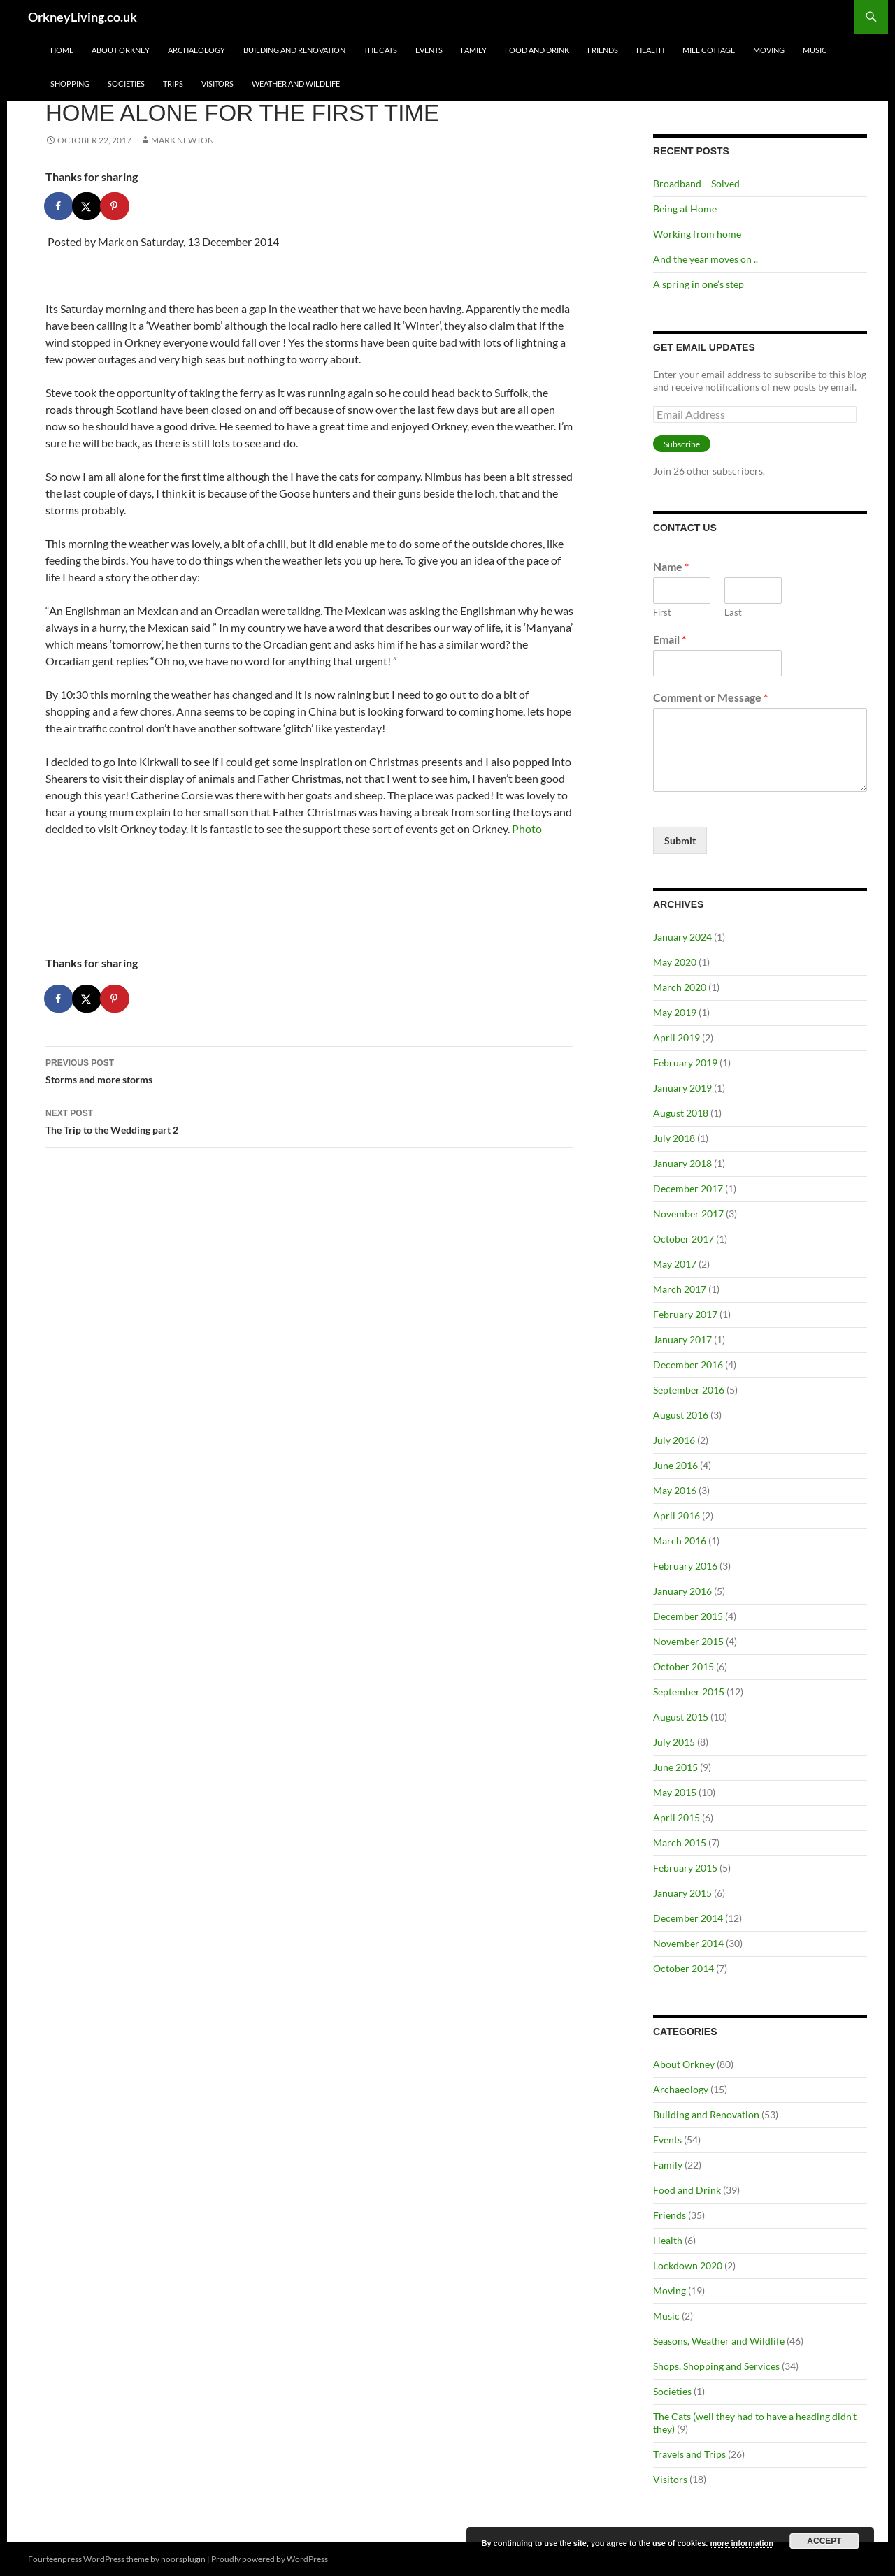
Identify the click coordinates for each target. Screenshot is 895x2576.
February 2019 (685, 1063)
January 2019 (682, 1088)
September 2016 (688, 1390)
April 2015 (676, 1817)
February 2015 (685, 1868)
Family (474, 50)
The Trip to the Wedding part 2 (309, 1120)
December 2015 (688, 1616)
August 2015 (680, 1717)
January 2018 (682, 1163)
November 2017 (688, 1214)
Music (815, 50)
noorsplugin (183, 2559)
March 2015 (679, 1842)
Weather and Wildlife (296, 83)
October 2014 (683, 1968)
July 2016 (674, 1440)
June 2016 (675, 1465)
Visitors (217, 83)
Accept (824, 2541)
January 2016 (682, 1591)
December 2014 (688, 1918)
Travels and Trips (689, 2454)
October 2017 (683, 1239)
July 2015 (674, 1742)
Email (669, 639)
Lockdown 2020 (687, 2265)
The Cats (380, 50)
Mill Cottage (708, 50)
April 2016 (676, 1515)
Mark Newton (182, 140)
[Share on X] (87, 206)
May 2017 (674, 1264)
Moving (769, 50)
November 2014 (688, 1943)
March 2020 (679, 987)
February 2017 (685, 1314)
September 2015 (688, 1692)
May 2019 (674, 1012)
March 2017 (679, 1289)
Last (733, 612)
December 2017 (688, 1188)
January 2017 (682, 1339)
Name (671, 566)
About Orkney (121, 50)
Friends (602, 50)
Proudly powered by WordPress (269, 2559)
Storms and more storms (309, 1070)
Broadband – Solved (696, 183)
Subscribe (682, 444)
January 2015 (682, 1893)
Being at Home (685, 209)
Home (61, 50)
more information (741, 2543)
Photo (527, 828)
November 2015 (688, 1641)
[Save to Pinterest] (115, 206)
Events (429, 50)
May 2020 (674, 962)
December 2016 (688, 1364)
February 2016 (685, 1566)
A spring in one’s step (698, 284)
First (662, 612)
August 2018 (680, 1113)
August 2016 (680, 1415)
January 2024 (682, 937)
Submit (680, 840)
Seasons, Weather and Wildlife (719, 2341)
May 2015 (674, 1792)
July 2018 (674, 1138)
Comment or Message (710, 697)
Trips (173, 83)
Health (650, 50)
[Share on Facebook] (59, 206)
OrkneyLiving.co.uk (82, 16)
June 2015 (675, 1767)
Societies (126, 83)
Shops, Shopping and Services (716, 2366)
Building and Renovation (294, 50)
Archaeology (196, 50)
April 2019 (676, 1037)
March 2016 (679, 1541)
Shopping (70, 83)
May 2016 (674, 1490)
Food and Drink (537, 50)
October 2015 (683, 1666)
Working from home (697, 234)
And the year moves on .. (705, 259)
